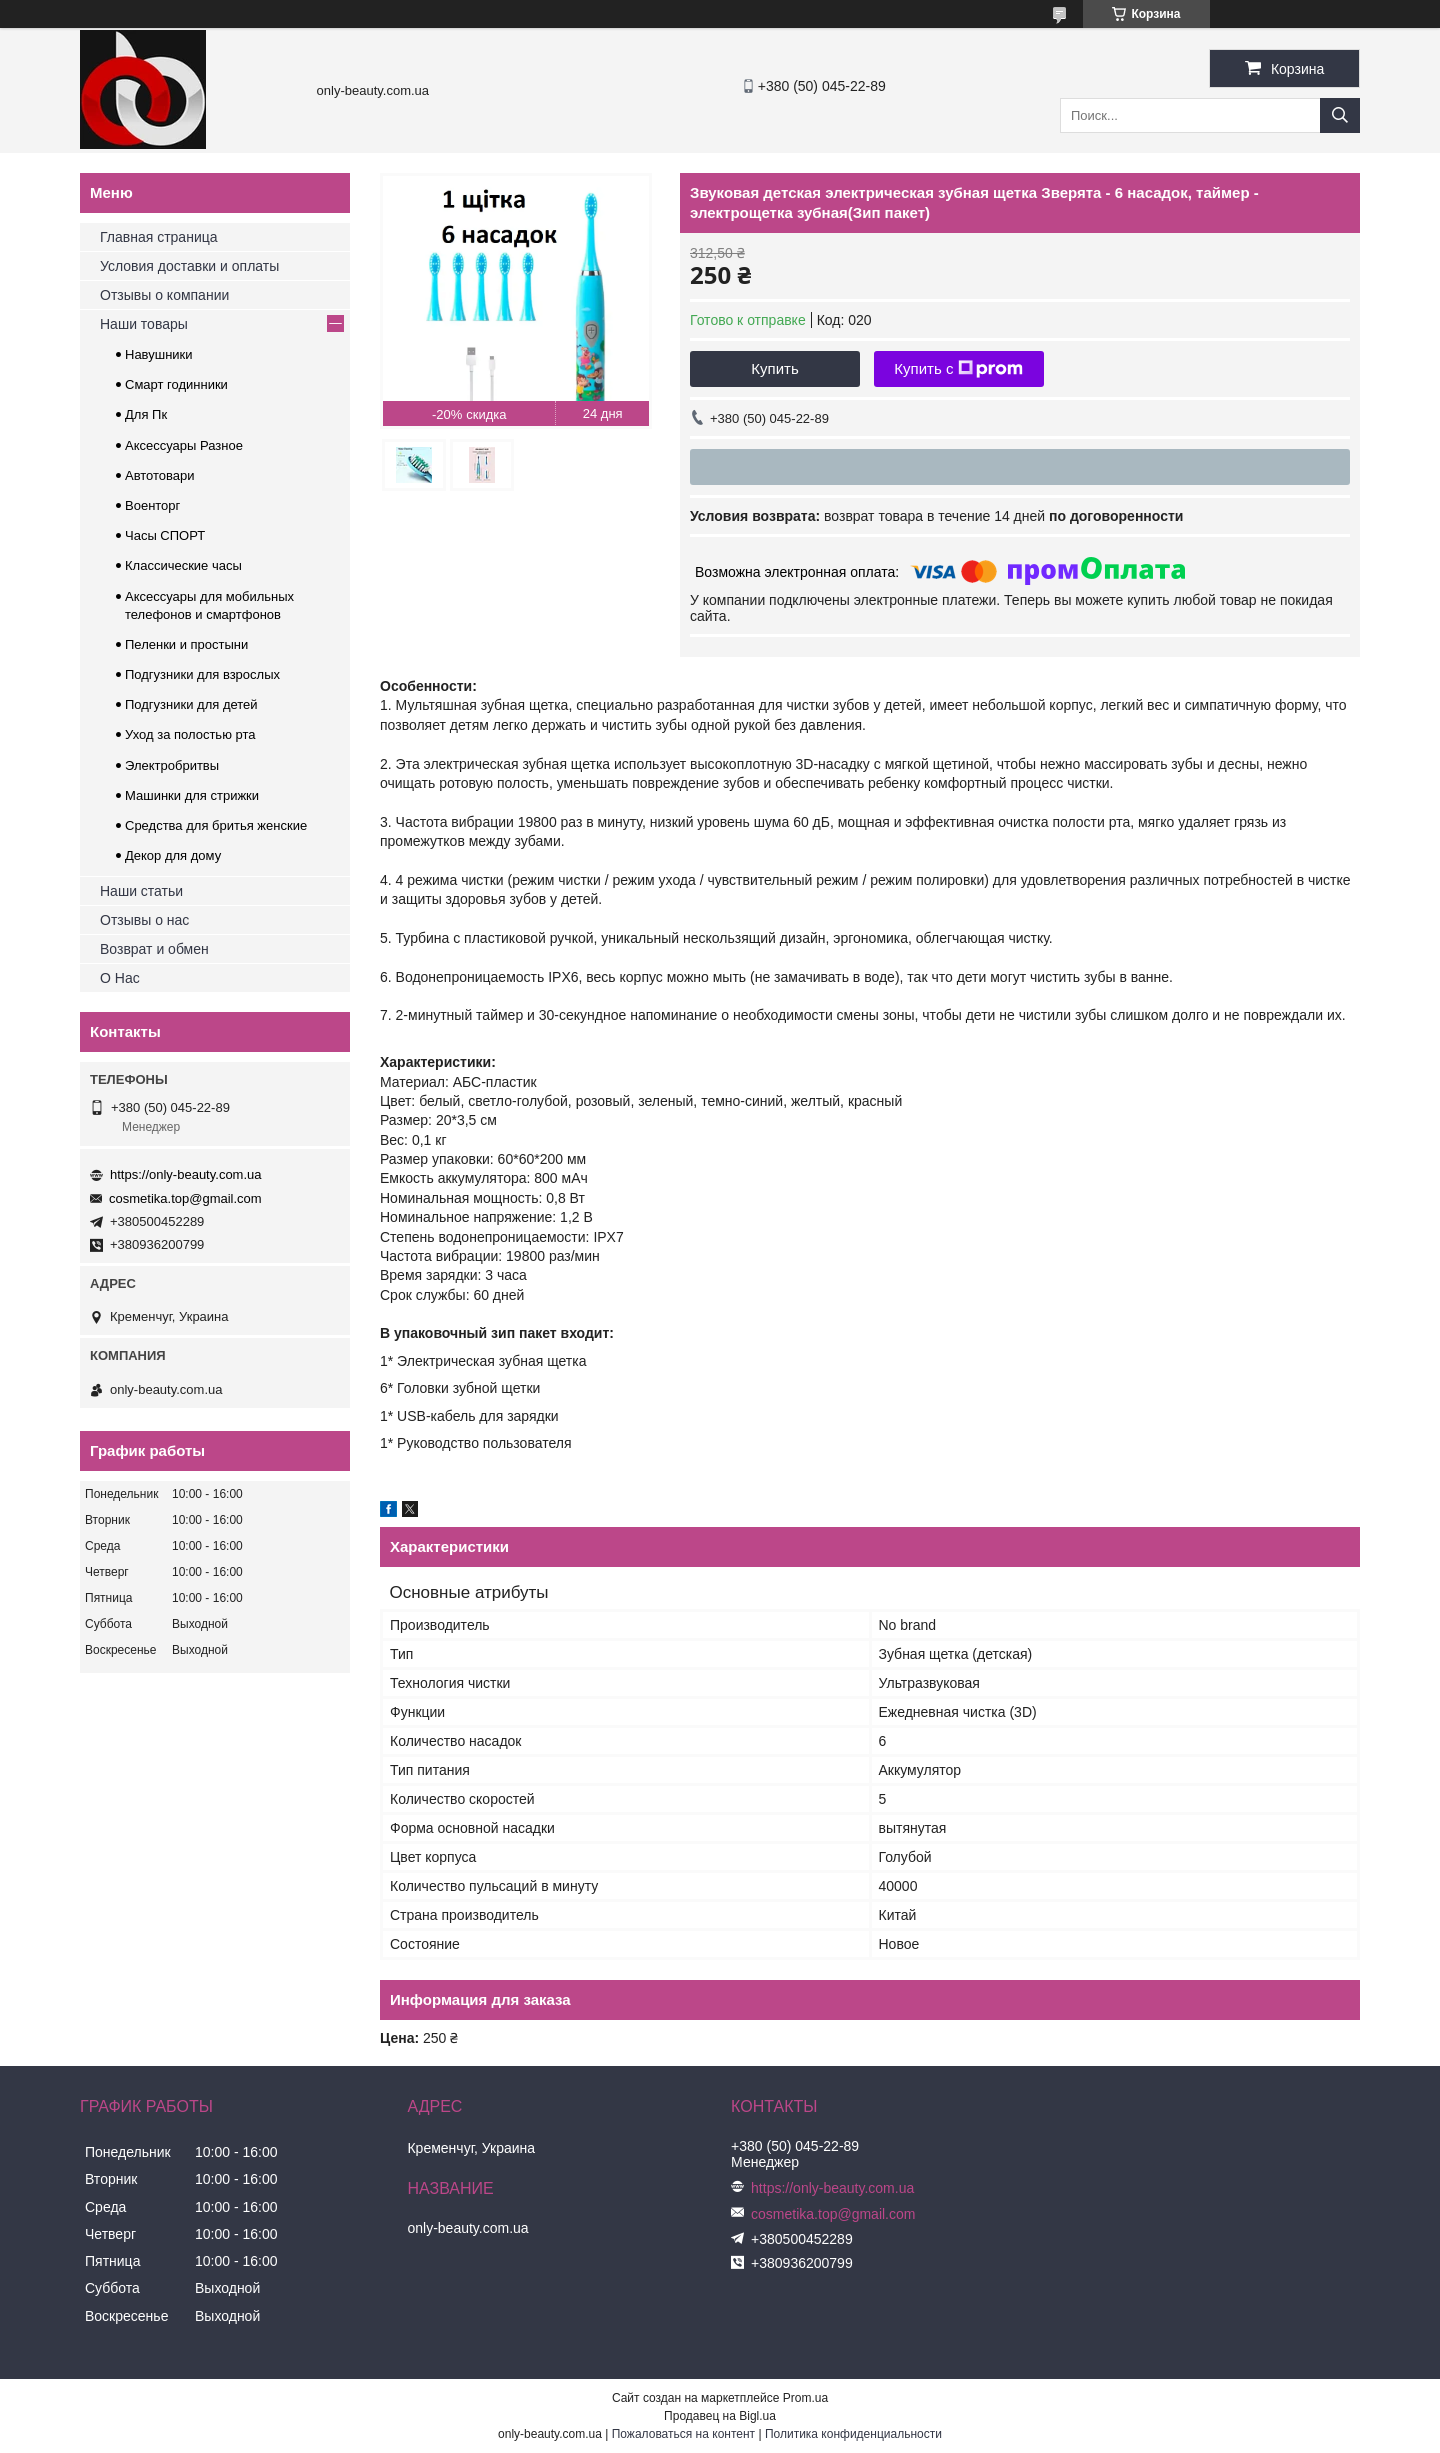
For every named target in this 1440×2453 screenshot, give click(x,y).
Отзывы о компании (164, 295)
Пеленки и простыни (186, 644)
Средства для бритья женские (216, 825)
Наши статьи (141, 891)
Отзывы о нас (144, 920)
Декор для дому (173, 855)
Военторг (152, 505)
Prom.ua (805, 2398)
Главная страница (159, 237)
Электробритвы (172, 765)
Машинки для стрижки (192, 795)
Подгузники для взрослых (202, 674)
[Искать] (1340, 115)
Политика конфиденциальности (853, 2434)
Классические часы (183, 565)
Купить (774, 368)
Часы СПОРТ (165, 535)
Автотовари (160, 475)
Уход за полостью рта (190, 734)
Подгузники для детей (191, 704)
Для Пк (146, 414)
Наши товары (144, 324)
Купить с (958, 369)
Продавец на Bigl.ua (720, 2416)
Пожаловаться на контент (683, 2434)
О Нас (120, 978)
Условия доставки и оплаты (189, 266)
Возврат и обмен (154, 949)
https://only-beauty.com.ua (186, 1174)
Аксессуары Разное (184, 445)
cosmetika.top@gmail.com (185, 1198)
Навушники (159, 354)
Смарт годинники (176, 384)
